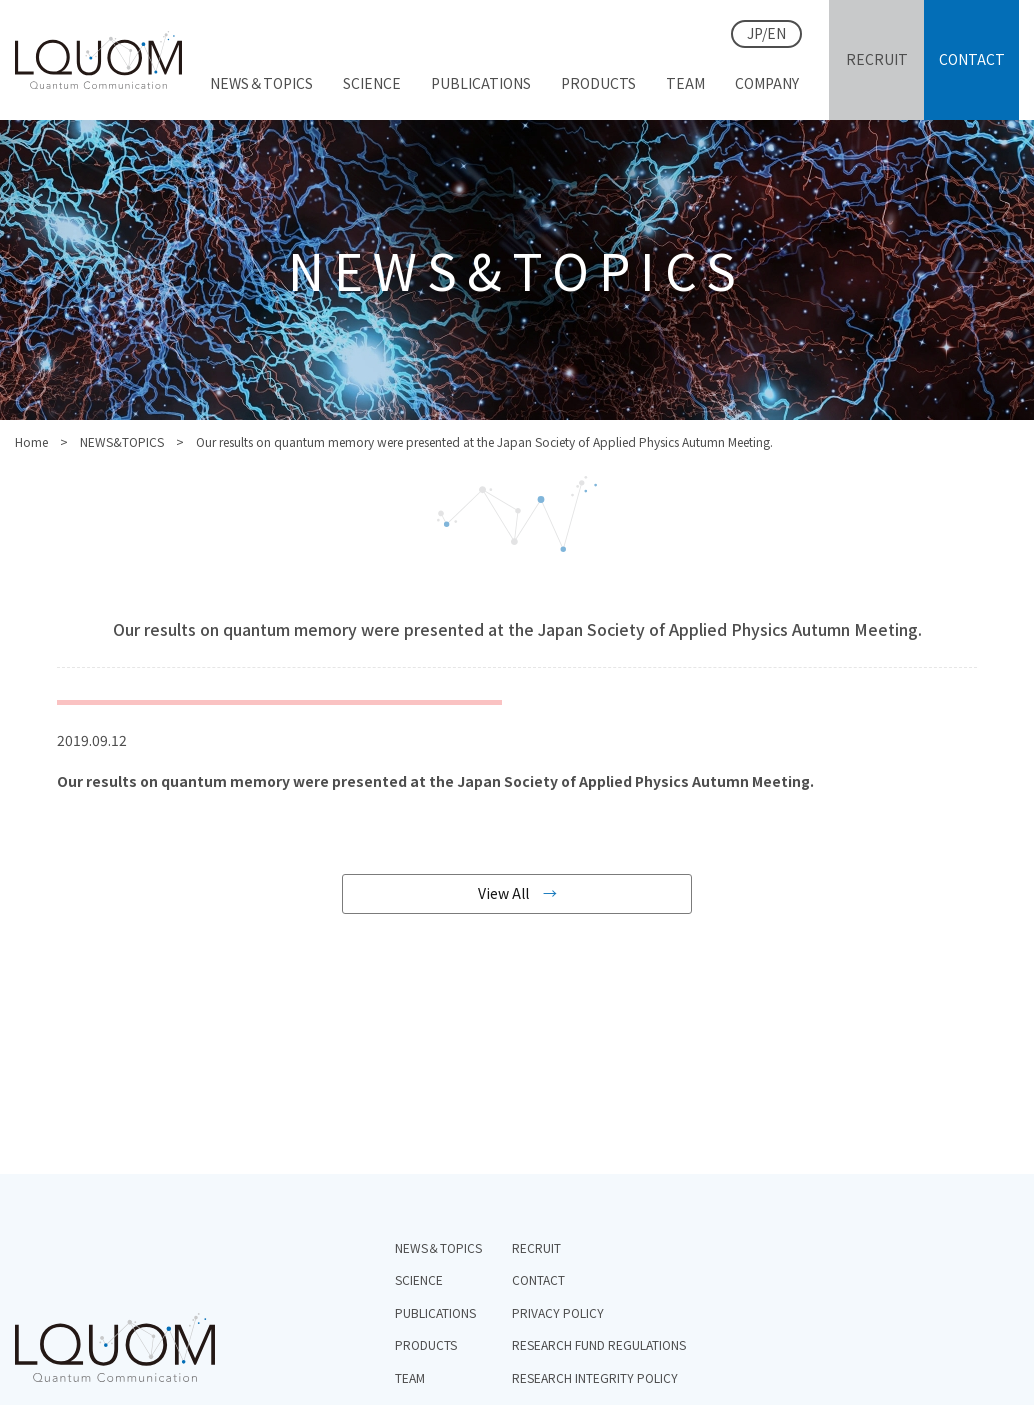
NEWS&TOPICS (122, 441)
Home (31, 441)
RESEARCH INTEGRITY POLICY (595, 1377)
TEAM (410, 1377)
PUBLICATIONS (435, 1312)
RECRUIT (536, 1247)
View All (503, 893)
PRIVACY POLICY (558, 1312)
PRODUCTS (426, 1344)
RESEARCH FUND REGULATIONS (599, 1344)
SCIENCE (419, 1279)
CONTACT (538, 1279)
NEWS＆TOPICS (438, 1247)
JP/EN (766, 33)
